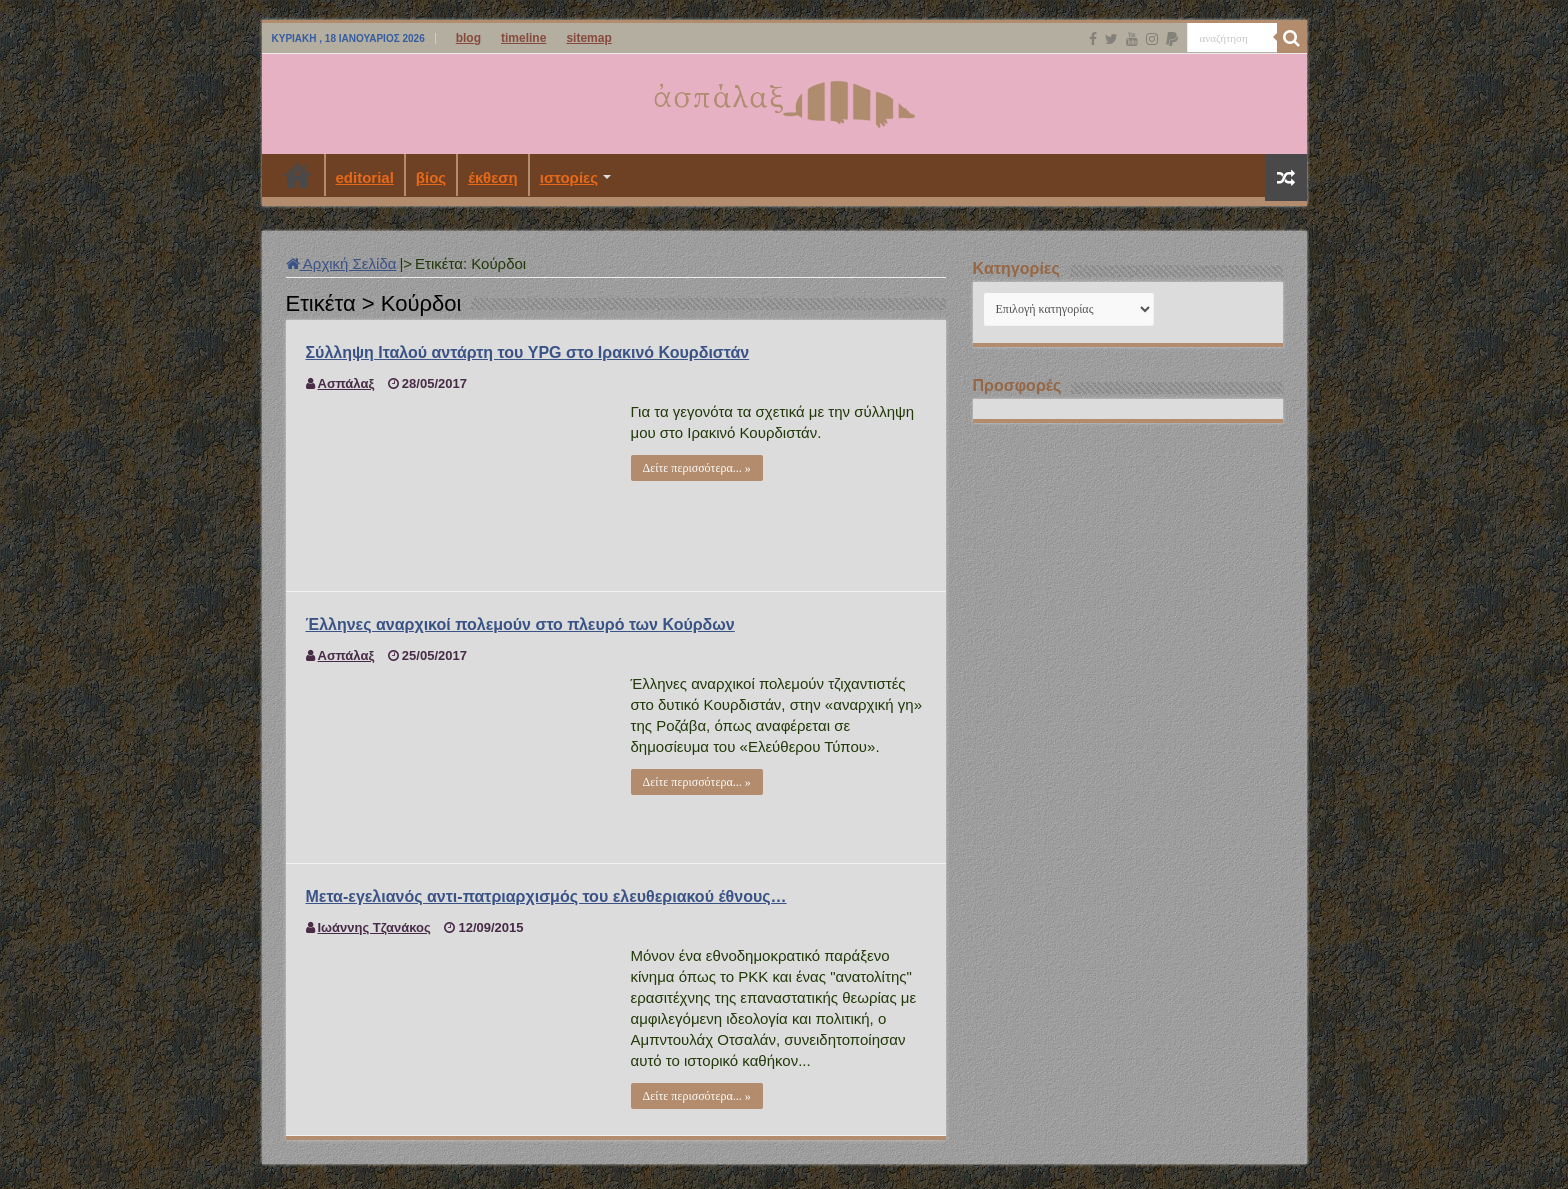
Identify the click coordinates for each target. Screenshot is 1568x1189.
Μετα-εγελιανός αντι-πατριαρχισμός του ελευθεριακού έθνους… (546, 896)
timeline (523, 38)
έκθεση (493, 177)
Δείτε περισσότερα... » (697, 468)
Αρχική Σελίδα (341, 263)
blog (468, 38)
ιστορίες (569, 177)
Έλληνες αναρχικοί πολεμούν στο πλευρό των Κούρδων (520, 624)
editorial (365, 177)
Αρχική (298, 175)
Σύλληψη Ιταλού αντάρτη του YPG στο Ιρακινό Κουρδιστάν (528, 352)
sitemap (588, 38)
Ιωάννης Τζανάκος (374, 927)
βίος (431, 177)
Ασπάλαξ (346, 383)
